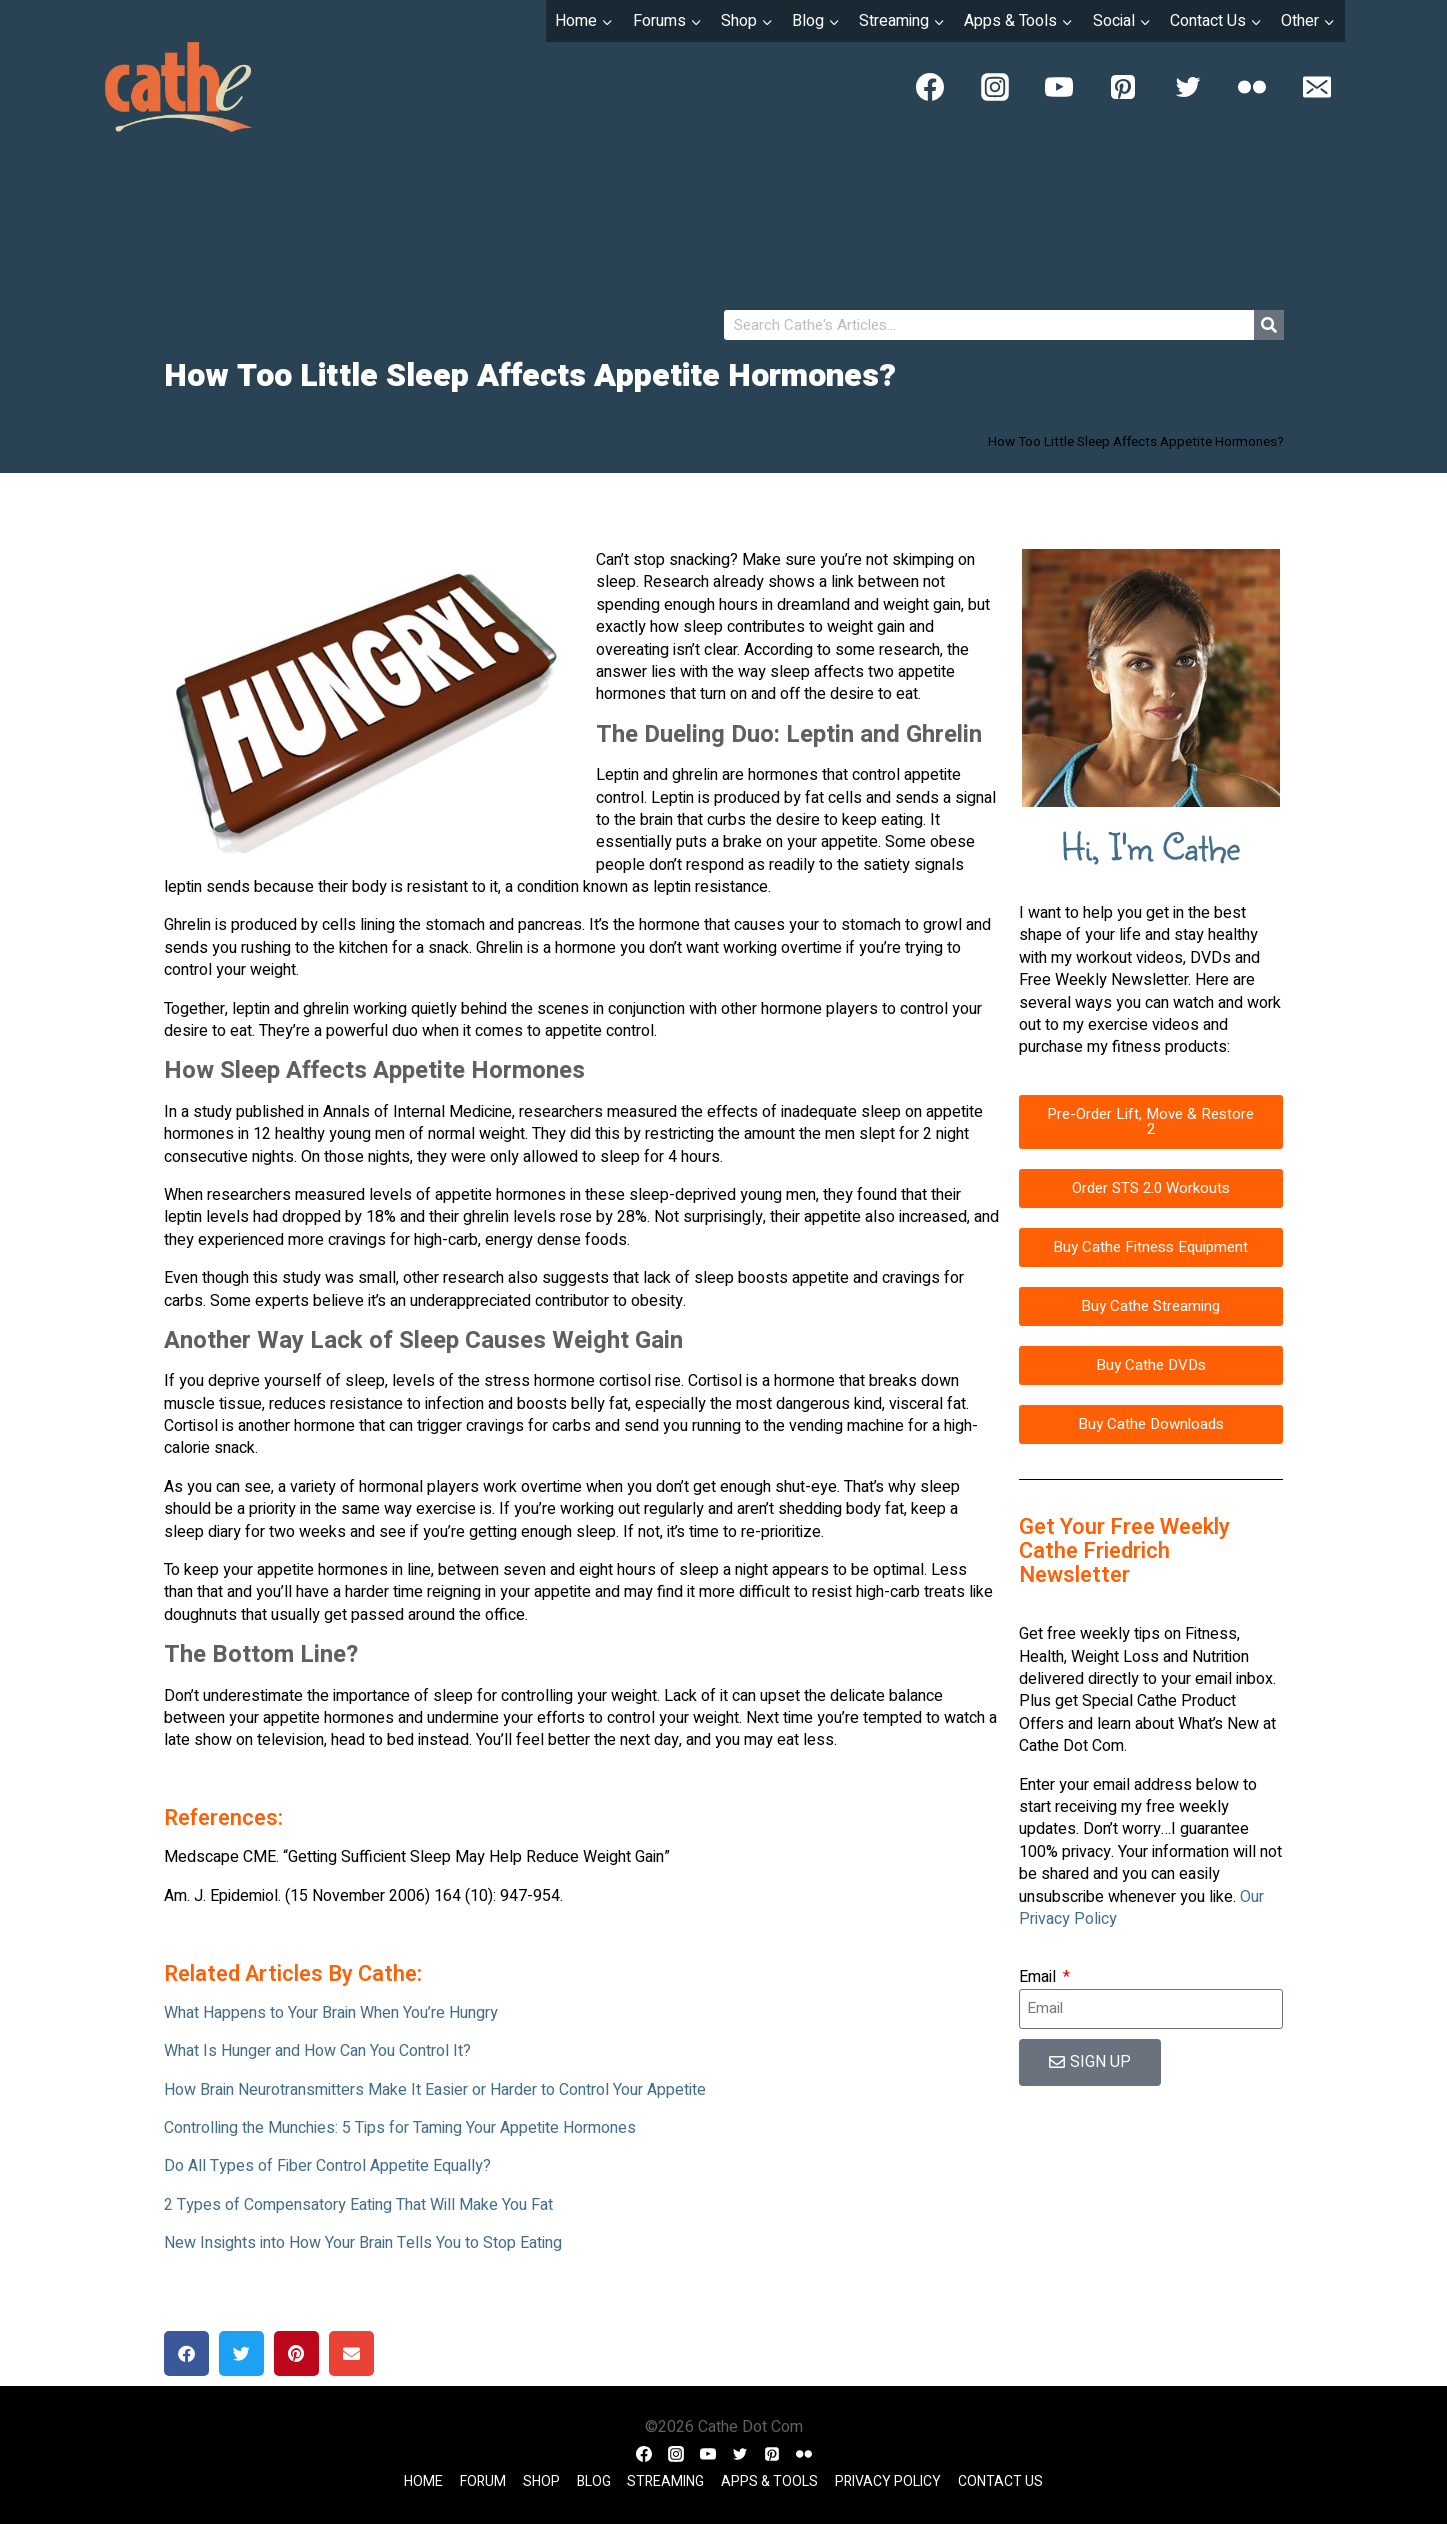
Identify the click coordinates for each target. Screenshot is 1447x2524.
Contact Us (1000, 2481)
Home (423, 2481)
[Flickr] (1252, 87)
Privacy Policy (888, 2481)
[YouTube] (1059, 87)
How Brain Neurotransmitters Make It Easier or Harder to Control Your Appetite (435, 2090)
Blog (594, 2481)
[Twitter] (1188, 87)
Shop (541, 2481)
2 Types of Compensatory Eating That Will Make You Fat (358, 2205)
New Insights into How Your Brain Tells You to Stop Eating (363, 2243)
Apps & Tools (769, 2481)
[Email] (1317, 87)
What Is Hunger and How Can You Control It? (317, 2051)
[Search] (1269, 325)
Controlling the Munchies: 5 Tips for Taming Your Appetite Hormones (400, 2128)
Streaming (665, 2481)
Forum (483, 2481)
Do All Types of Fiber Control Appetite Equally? (327, 2166)
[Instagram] (995, 87)
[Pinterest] (1123, 87)
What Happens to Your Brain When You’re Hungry (331, 2013)
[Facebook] (930, 87)
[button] (186, 2353)
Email (1039, 1977)
